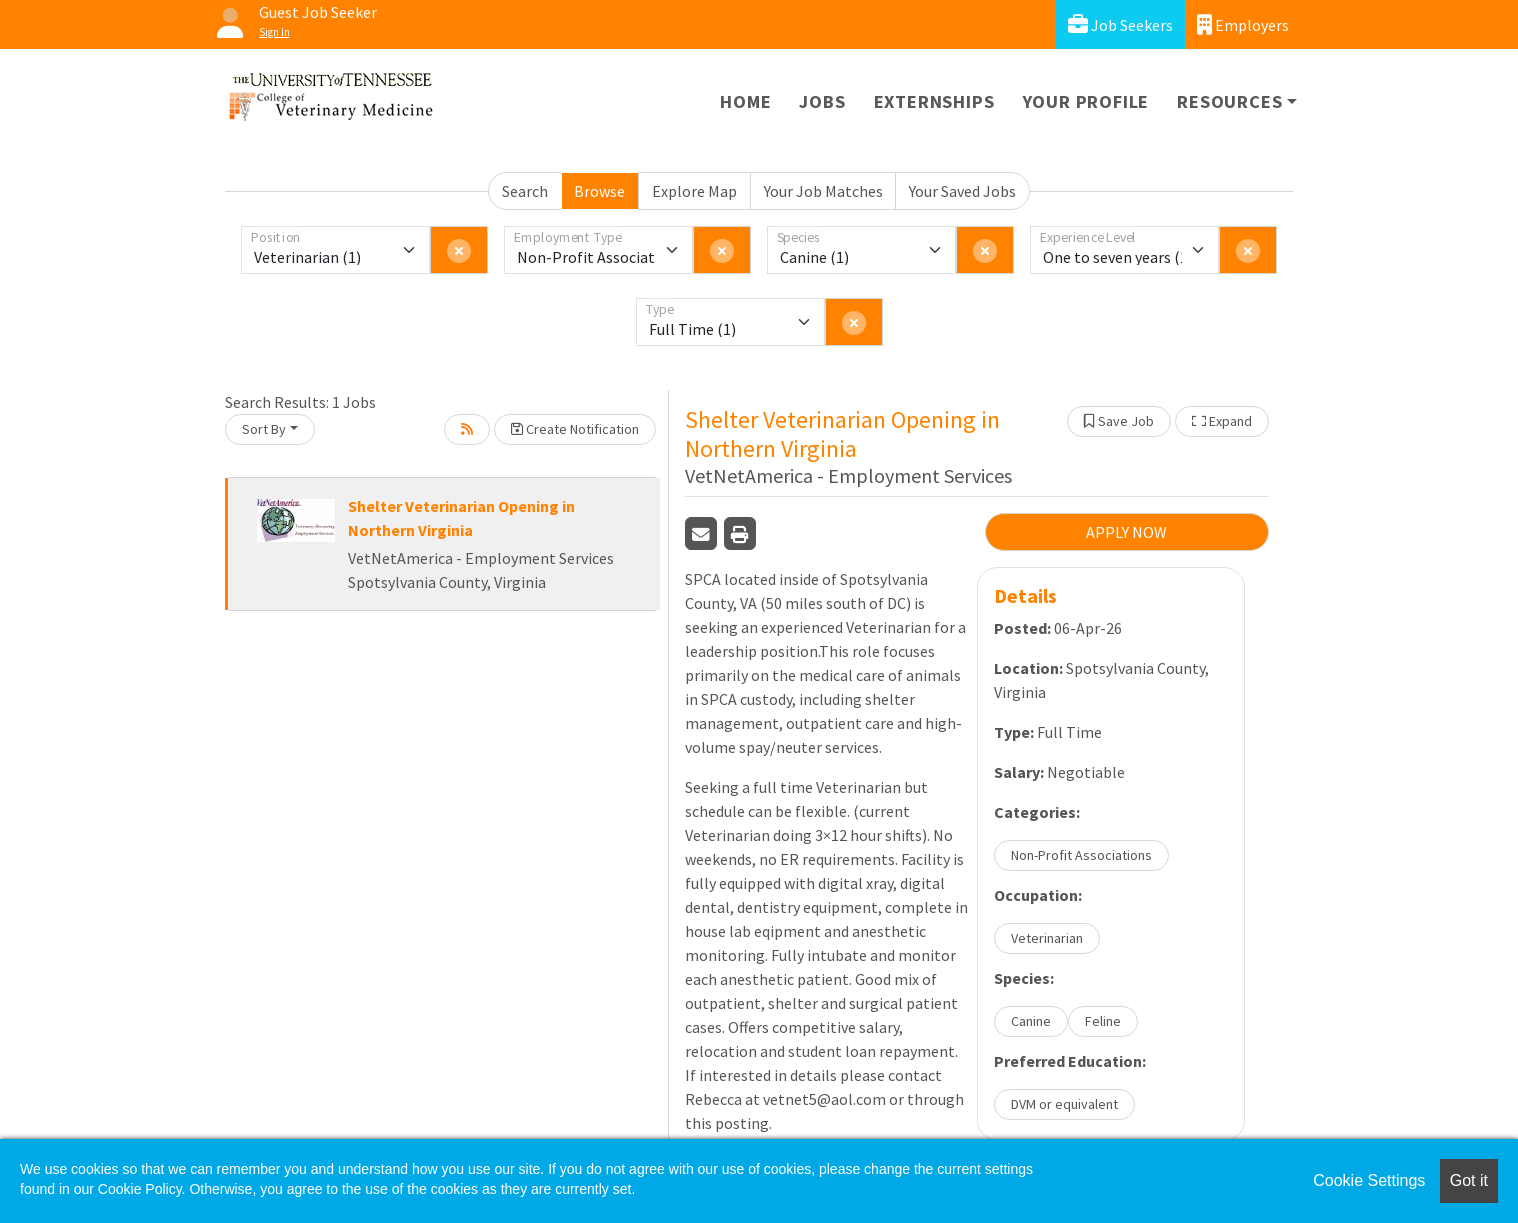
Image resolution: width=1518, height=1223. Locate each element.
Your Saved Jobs (962, 191)
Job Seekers (1120, 24)
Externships (934, 101)
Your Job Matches (823, 191)
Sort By (264, 429)
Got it (1469, 1180)
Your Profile (1086, 101)
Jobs (822, 101)
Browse (599, 191)
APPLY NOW (1126, 532)
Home (745, 101)
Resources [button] (1229, 101)
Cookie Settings (1369, 1180)
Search (525, 191)
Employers (1243, 24)
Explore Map (694, 191)
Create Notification (575, 429)
